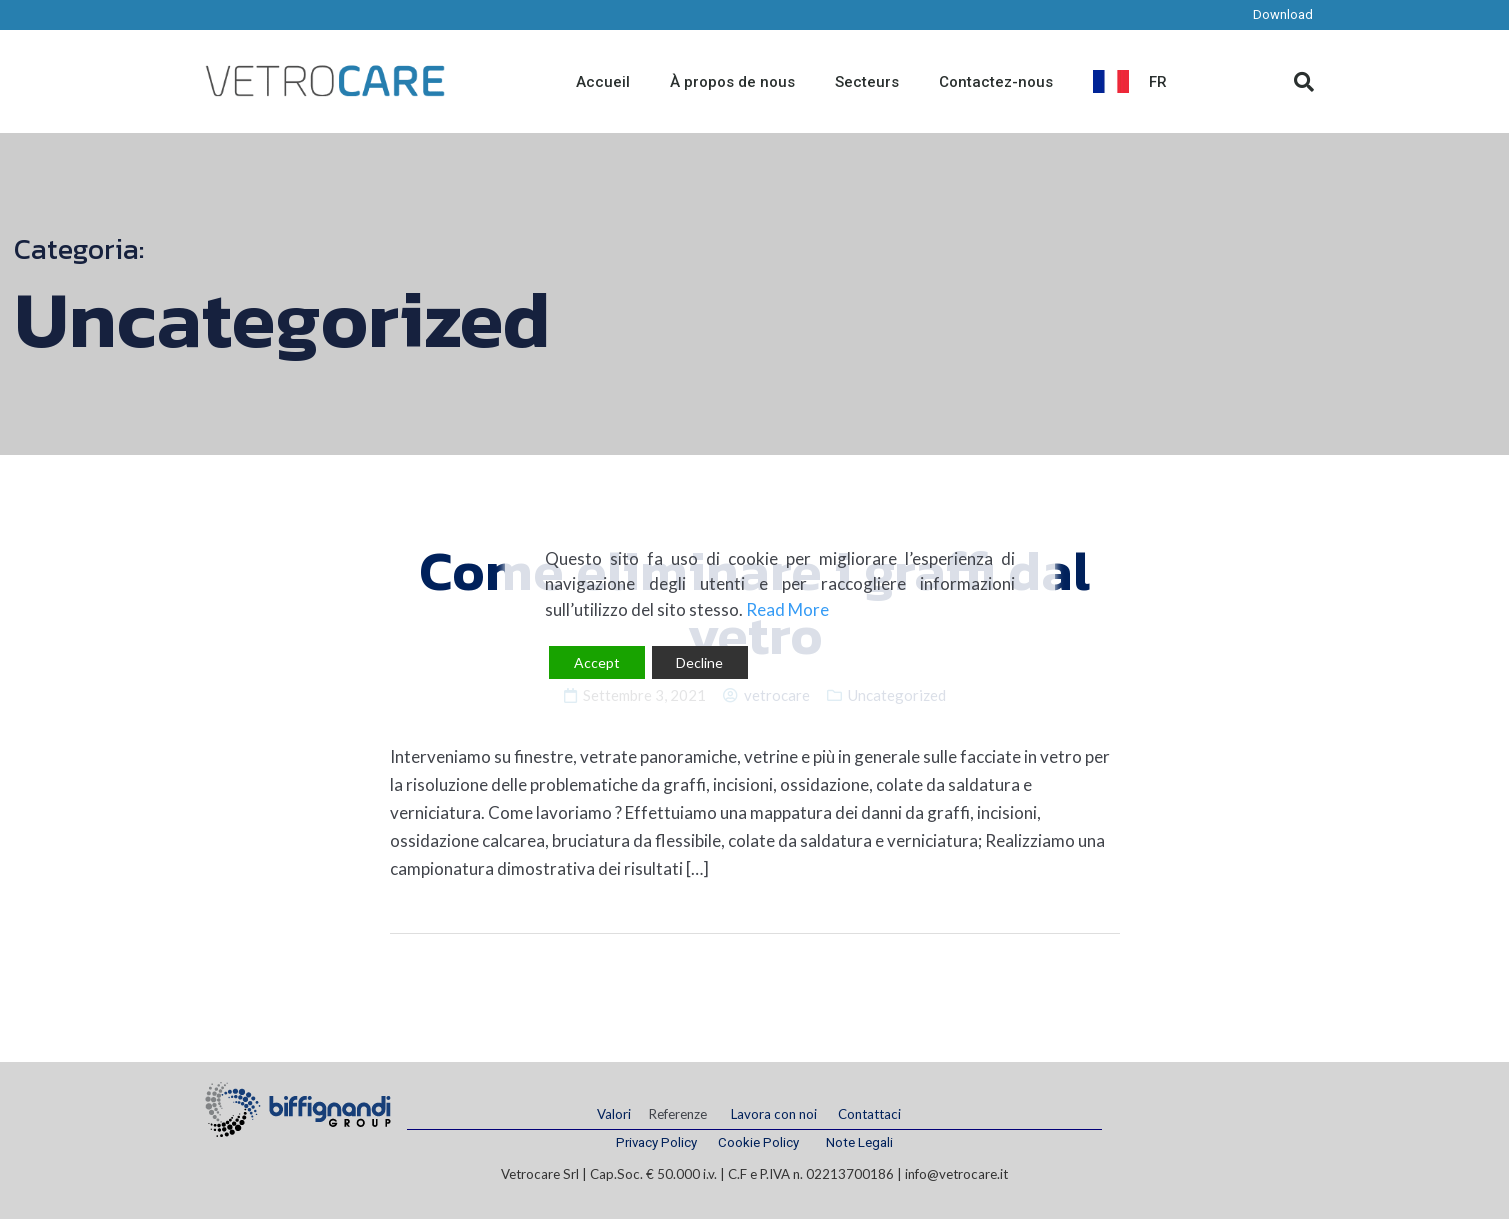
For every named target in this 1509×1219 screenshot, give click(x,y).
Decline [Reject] (699, 662)
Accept (597, 662)
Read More (787, 609)
